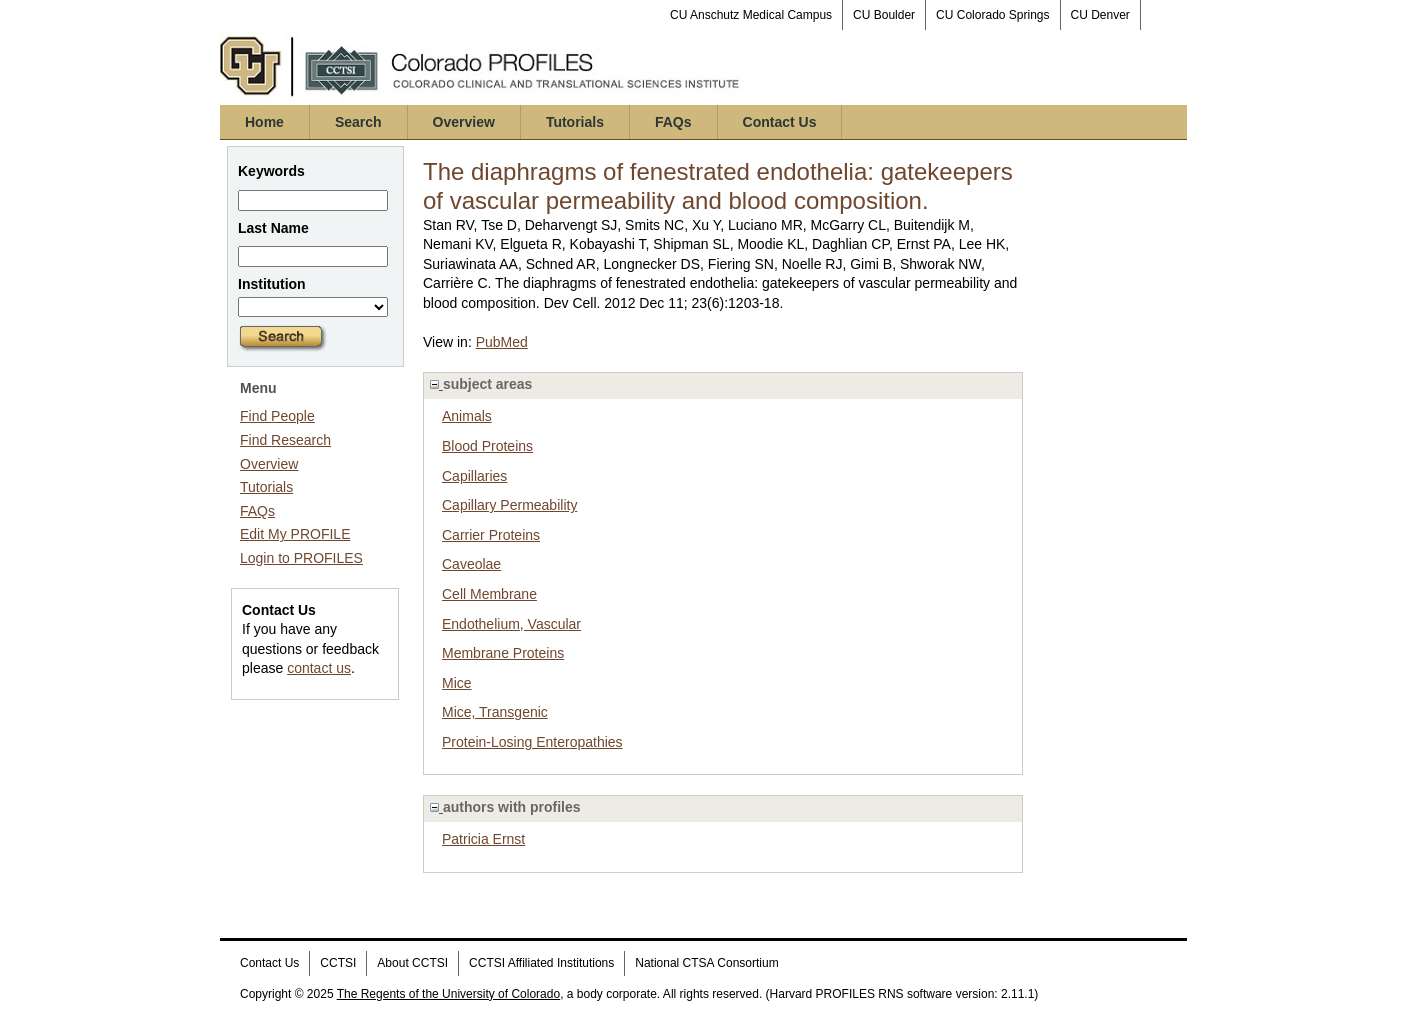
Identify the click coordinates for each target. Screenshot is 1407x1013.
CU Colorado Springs (992, 15)
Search (358, 122)
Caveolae (471, 564)
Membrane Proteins (503, 653)
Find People (277, 416)
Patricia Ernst (483, 839)
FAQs (673, 122)
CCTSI (338, 963)
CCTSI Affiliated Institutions (541, 963)
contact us (319, 668)
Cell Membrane (489, 594)
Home (264, 122)
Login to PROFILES (301, 558)
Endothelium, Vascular (511, 624)
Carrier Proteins (491, 535)
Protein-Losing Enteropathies (532, 742)
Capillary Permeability (509, 505)
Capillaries (474, 476)
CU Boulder (884, 15)
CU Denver (1100, 15)
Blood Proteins (487, 446)
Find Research (285, 440)
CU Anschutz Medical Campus (751, 15)
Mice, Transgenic (495, 712)
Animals (467, 416)
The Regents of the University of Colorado (448, 994)
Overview (464, 122)
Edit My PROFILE (295, 534)
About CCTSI (412, 963)
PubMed (502, 342)
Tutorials (575, 122)
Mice (457, 683)
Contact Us (780, 122)
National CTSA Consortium (706, 963)
